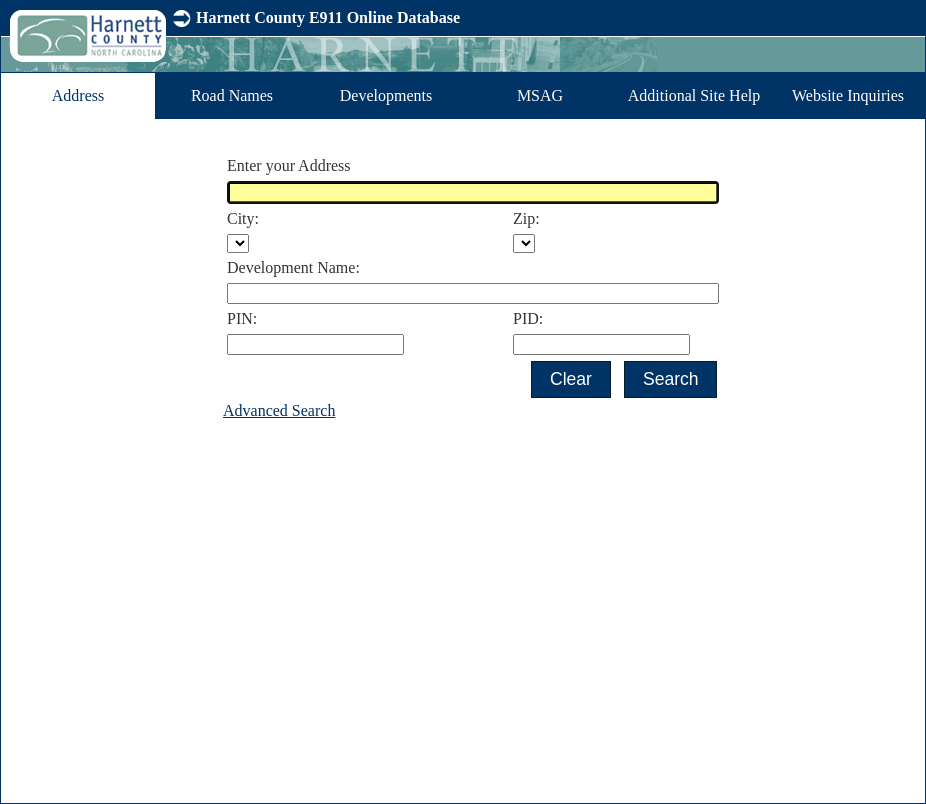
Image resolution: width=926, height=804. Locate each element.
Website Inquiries (848, 95)
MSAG (540, 95)
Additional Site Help (694, 95)
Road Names (232, 95)
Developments (386, 95)
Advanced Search (279, 410)
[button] (570, 379)
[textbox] (473, 192)
